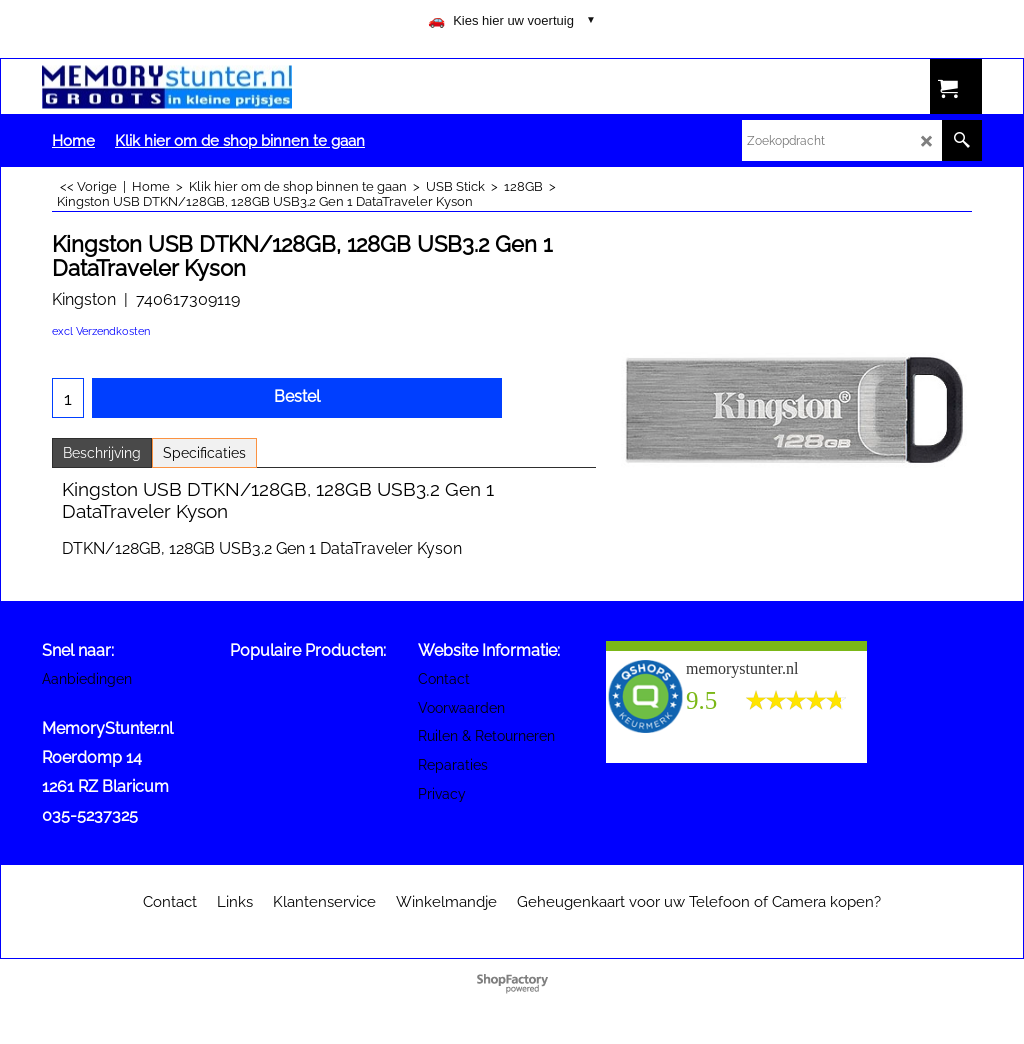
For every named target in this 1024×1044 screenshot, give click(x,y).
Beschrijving (102, 453)
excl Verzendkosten (101, 331)
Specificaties (204, 453)
